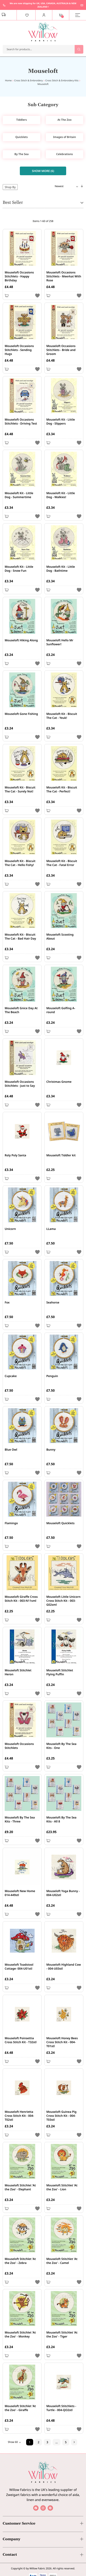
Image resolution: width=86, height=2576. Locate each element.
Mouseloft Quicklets (60, 1523)
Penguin (52, 1376)
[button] (37, 295)
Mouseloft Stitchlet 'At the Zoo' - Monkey (20, 2334)
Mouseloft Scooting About (60, 936)
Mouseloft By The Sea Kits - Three (20, 1819)
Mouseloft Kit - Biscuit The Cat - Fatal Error (61, 863)
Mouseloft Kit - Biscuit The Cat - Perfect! (61, 789)
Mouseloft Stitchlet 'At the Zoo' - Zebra (20, 2261)
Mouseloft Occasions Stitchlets (19, 1746)
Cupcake (11, 1376)
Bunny (50, 1450)
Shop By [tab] (10, 187)
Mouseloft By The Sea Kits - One (61, 1746)
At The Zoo (65, 120)
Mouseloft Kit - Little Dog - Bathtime (60, 569)
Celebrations (64, 154)
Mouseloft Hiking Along (21, 640)
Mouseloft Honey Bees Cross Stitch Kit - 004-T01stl (62, 2042)
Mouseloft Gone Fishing (21, 714)
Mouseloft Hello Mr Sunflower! (59, 642)
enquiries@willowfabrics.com (81, 5)
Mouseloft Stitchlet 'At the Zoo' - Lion (61, 2187)
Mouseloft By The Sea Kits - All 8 (61, 1819)
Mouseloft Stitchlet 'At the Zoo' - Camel (61, 2261)
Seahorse (52, 1302)
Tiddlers (21, 120)
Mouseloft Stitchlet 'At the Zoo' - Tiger (61, 2334)
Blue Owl (11, 1450)
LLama (51, 1229)
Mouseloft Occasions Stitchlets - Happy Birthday (19, 276)
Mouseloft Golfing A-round (60, 1010)
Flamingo (11, 1523)
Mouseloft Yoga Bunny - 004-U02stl (63, 1893)
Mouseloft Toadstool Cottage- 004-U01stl (19, 1966)
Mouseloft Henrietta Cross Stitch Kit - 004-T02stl (19, 2116)
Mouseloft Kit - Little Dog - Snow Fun (19, 569)
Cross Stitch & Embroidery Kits (61, 80)
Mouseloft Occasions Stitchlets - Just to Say (20, 1084)
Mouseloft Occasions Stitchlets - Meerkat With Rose (63, 276)
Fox (7, 1302)
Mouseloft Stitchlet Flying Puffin (59, 1672)
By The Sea (21, 154)
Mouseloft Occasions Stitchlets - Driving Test (21, 421)
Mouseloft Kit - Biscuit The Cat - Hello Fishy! (20, 863)
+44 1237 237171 (4, 5)
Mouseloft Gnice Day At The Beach (21, 1010)
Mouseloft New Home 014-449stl (20, 1893)
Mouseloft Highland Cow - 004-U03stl (63, 1966)
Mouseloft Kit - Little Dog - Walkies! (60, 495)
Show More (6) (43, 171)
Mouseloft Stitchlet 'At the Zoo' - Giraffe (20, 2408)
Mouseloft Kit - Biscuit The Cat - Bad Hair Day (20, 936)
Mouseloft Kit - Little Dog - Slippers (60, 421)
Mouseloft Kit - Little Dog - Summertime (19, 495)
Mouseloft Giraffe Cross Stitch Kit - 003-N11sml (21, 1599)
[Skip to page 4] (56, 2442)
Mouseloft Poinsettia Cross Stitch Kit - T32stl (21, 2040)
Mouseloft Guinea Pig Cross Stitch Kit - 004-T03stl (61, 2116)
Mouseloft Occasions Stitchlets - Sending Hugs (19, 350)
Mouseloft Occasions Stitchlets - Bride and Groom (61, 350)
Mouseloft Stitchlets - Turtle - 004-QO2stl (61, 2408)
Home (8, 80)
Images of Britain (64, 137)
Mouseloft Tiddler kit (61, 1155)
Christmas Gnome (59, 1082)
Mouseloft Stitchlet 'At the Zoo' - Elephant (20, 2187)
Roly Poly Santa (15, 1155)
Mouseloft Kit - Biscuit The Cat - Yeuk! (61, 716)
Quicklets (21, 137)
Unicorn (10, 1229)
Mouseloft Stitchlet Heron (18, 1672)
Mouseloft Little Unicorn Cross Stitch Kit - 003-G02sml (63, 1601)
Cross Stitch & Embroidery (28, 80)
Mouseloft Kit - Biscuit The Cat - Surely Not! (20, 789)
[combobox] (43, 49)
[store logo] (43, 31)
